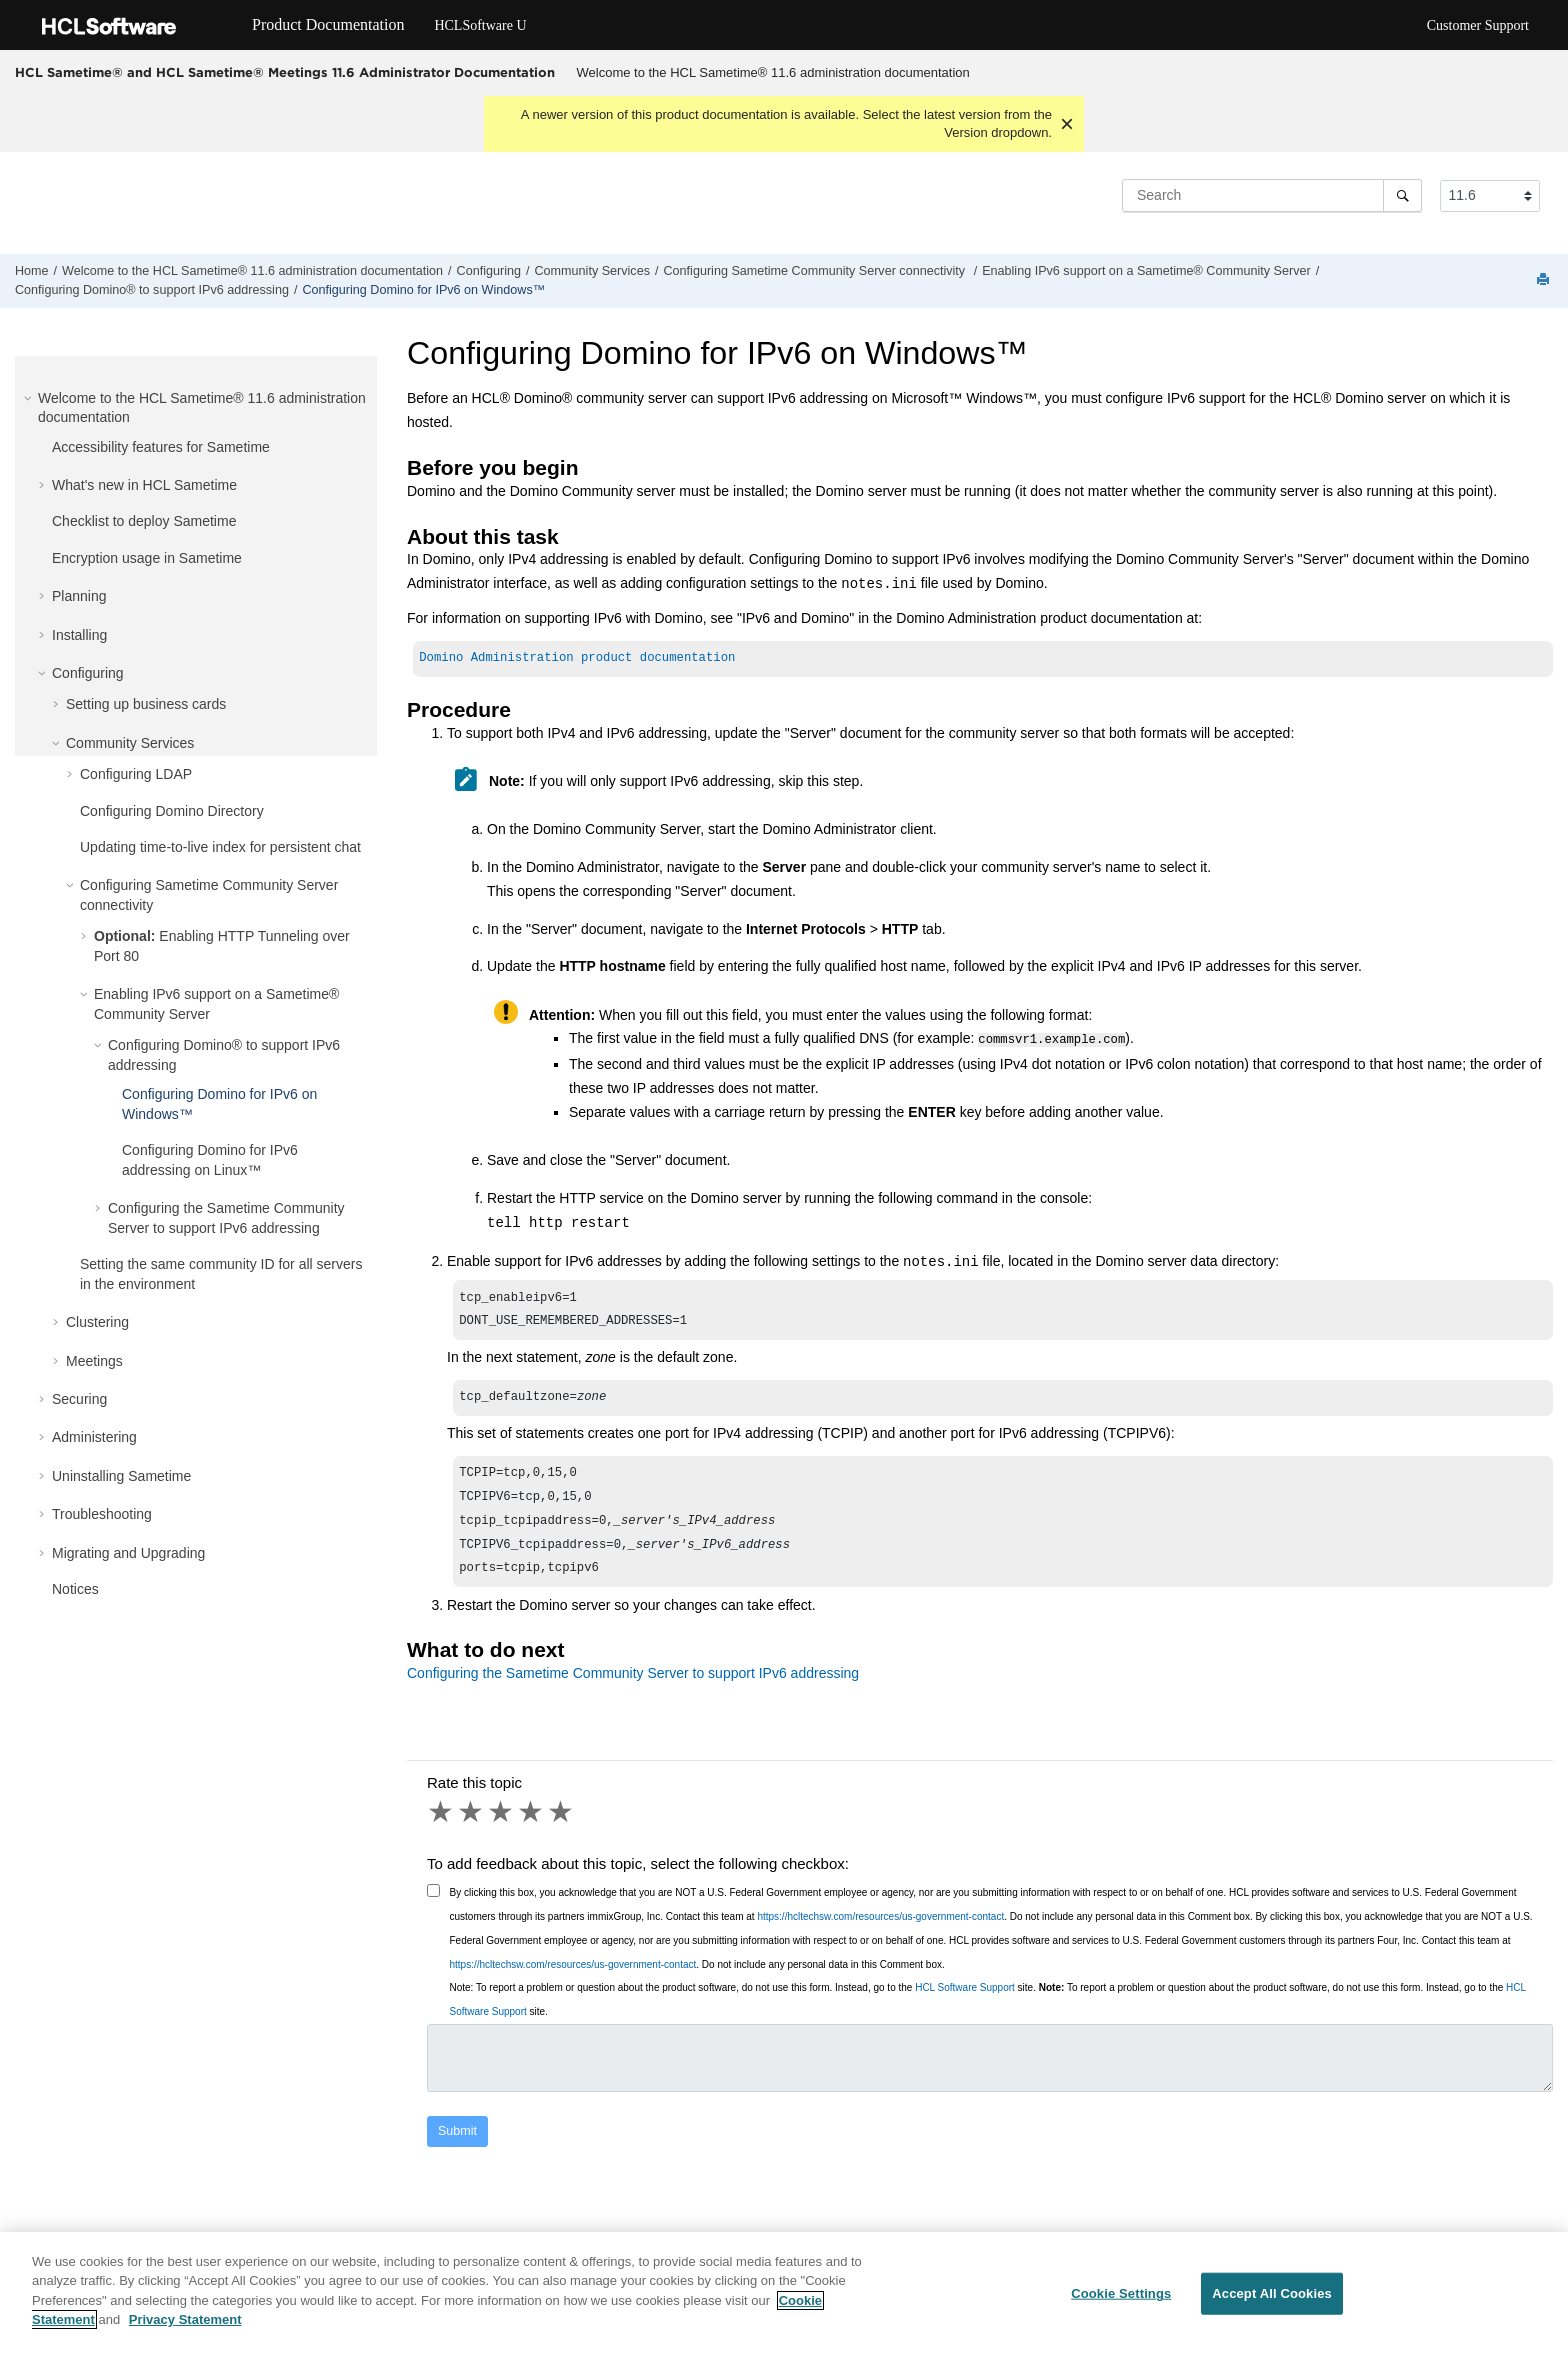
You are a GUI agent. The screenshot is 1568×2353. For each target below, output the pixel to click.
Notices (75, 1589)
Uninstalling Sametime (121, 1476)
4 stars (532, 1828)
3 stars (502, 1828)
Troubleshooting (102, 1514)
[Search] (1402, 195)
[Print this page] (1545, 280)
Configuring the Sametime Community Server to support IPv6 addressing (633, 1689)
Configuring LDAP (136, 774)
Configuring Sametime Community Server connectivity (815, 271)
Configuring (489, 271)
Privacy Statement (185, 2329)
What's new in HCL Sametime (144, 485)
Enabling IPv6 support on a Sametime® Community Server (1146, 271)
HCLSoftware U (480, 25)
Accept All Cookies (1272, 2302)
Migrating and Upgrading (128, 1553)
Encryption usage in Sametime (147, 558)
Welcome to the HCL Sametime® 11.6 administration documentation (773, 72)
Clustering (97, 1322)
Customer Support (1478, 25)
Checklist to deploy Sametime (144, 521)
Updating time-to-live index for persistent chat (220, 847)
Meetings (94, 1361)
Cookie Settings (1121, 2302)
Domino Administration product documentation (577, 660)
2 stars (472, 1828)
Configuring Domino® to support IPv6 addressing (152, 290)
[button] (30, 398)
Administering (94, 1437)
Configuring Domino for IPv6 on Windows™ (423, 290)
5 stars (562, 1828)
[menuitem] (773, 73)
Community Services (592, 271)
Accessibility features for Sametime (161, 447)
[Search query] (1272, 195)
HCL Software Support (965, 2003)
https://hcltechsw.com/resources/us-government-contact (880, 1932)
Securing (79, 1399)
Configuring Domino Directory (172, 811)
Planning (79, 596)
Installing (79, 635)
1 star (442, 1828)
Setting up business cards (146, 704)
